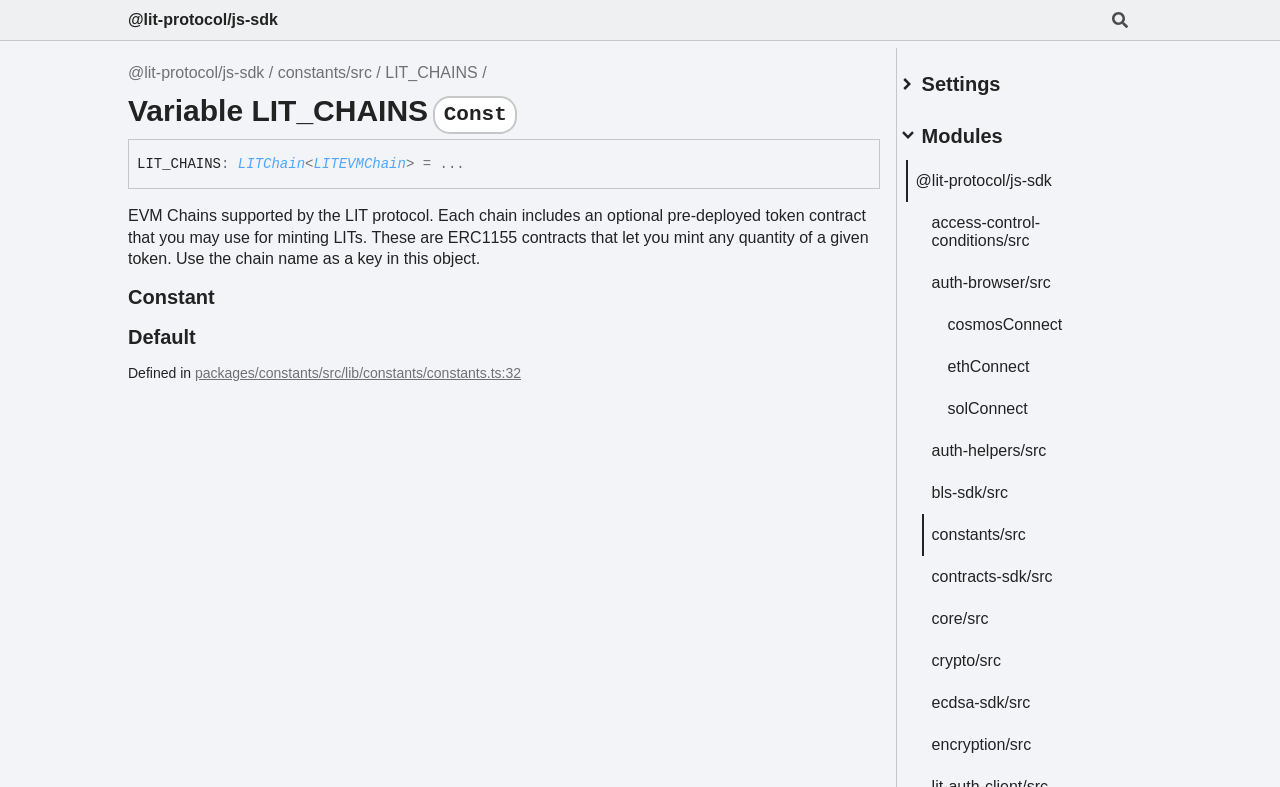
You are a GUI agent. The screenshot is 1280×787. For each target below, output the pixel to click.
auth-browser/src (1014, 274)
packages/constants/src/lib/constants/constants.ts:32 (358, 373)
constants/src (325, 72)
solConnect (1011, 400)
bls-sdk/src (993, 484)
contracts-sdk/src (1015, 568)
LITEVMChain (359, 164)
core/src (983, 610)
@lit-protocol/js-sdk (203, 19)
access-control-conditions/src (1009, 223)
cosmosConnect (1028, 316)
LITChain (271, 164)
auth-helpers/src (1012, 442)
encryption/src (1005, 736)
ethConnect (1012, 358)
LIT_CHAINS (431, 72)
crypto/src (989, 652)
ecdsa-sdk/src (1004, 694)
